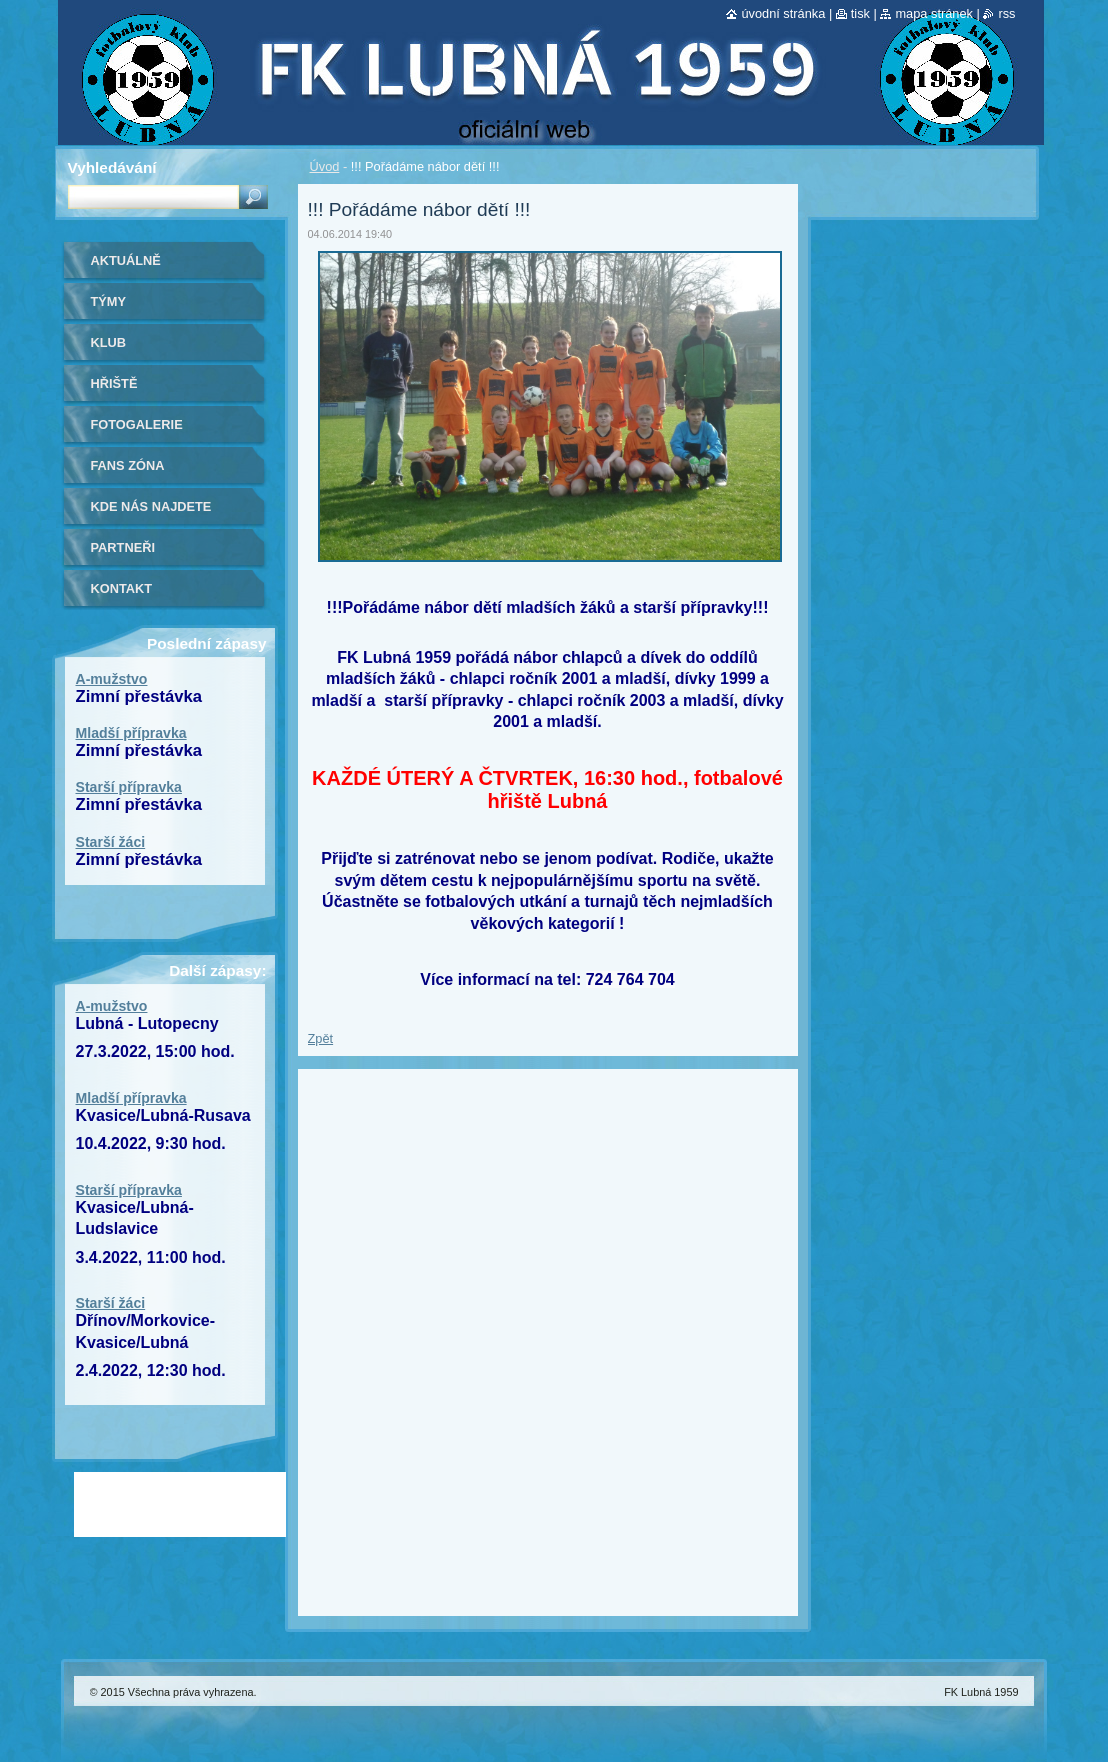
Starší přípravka (129, 787)
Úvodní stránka (783, 13)
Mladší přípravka (131, 733)
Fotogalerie (137, 424)
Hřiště (114, 383)
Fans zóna (128, 465)
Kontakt (122, 588)
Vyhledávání (112, 167)
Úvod (325, 166)
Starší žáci (111, 842)
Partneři (123, 547)
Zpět (321, 1038)
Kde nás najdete (151, 506)
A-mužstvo (112, 679)
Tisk (860, 13)
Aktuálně (126, 260)
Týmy (109, 301)
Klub (109, 342)
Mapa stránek (934, 13)
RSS (1006, 13)
